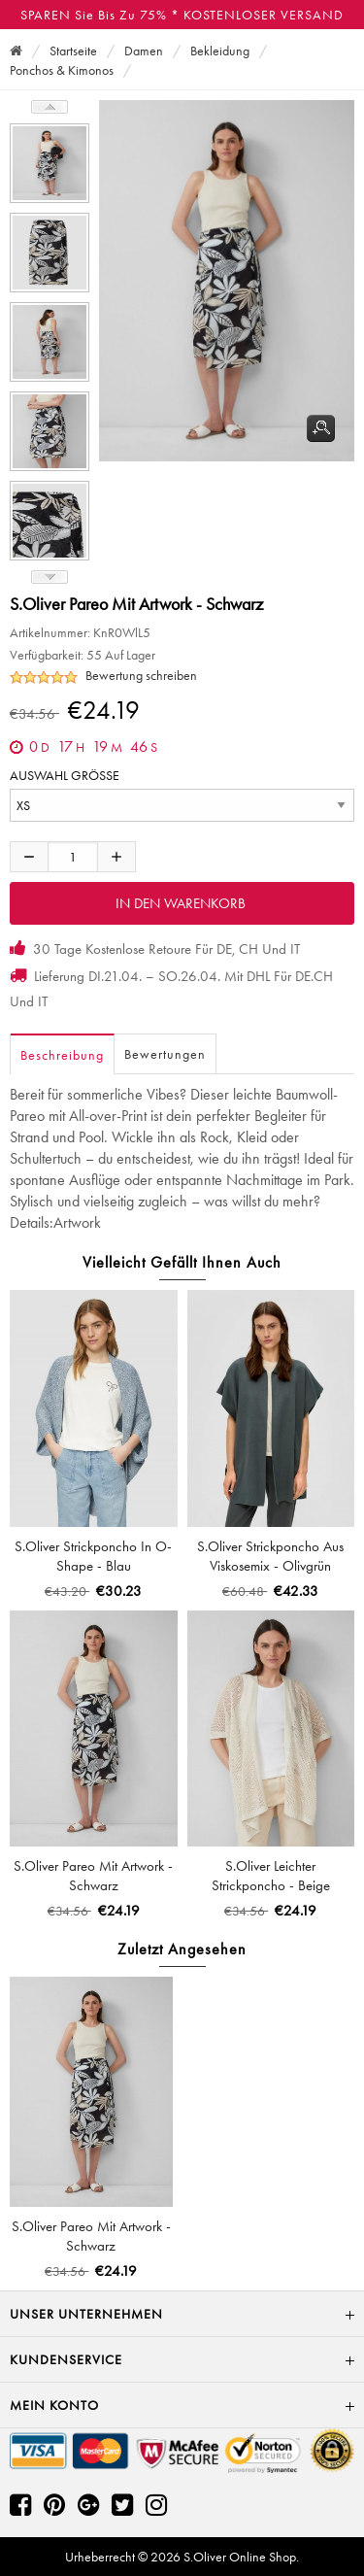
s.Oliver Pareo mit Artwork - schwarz (93, 1875)
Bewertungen (165, 1054)
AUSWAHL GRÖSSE (64, 775)
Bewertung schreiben (141, 675)
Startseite (73, 50)
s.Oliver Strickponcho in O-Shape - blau (93, 1556)
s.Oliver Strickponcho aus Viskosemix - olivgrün (270, 1556)
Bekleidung (219, 50)
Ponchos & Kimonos (62, 70)
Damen (143, 50)
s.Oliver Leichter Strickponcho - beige (271, 1875)
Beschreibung (62, 1055)
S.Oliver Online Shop (239, 2556)
